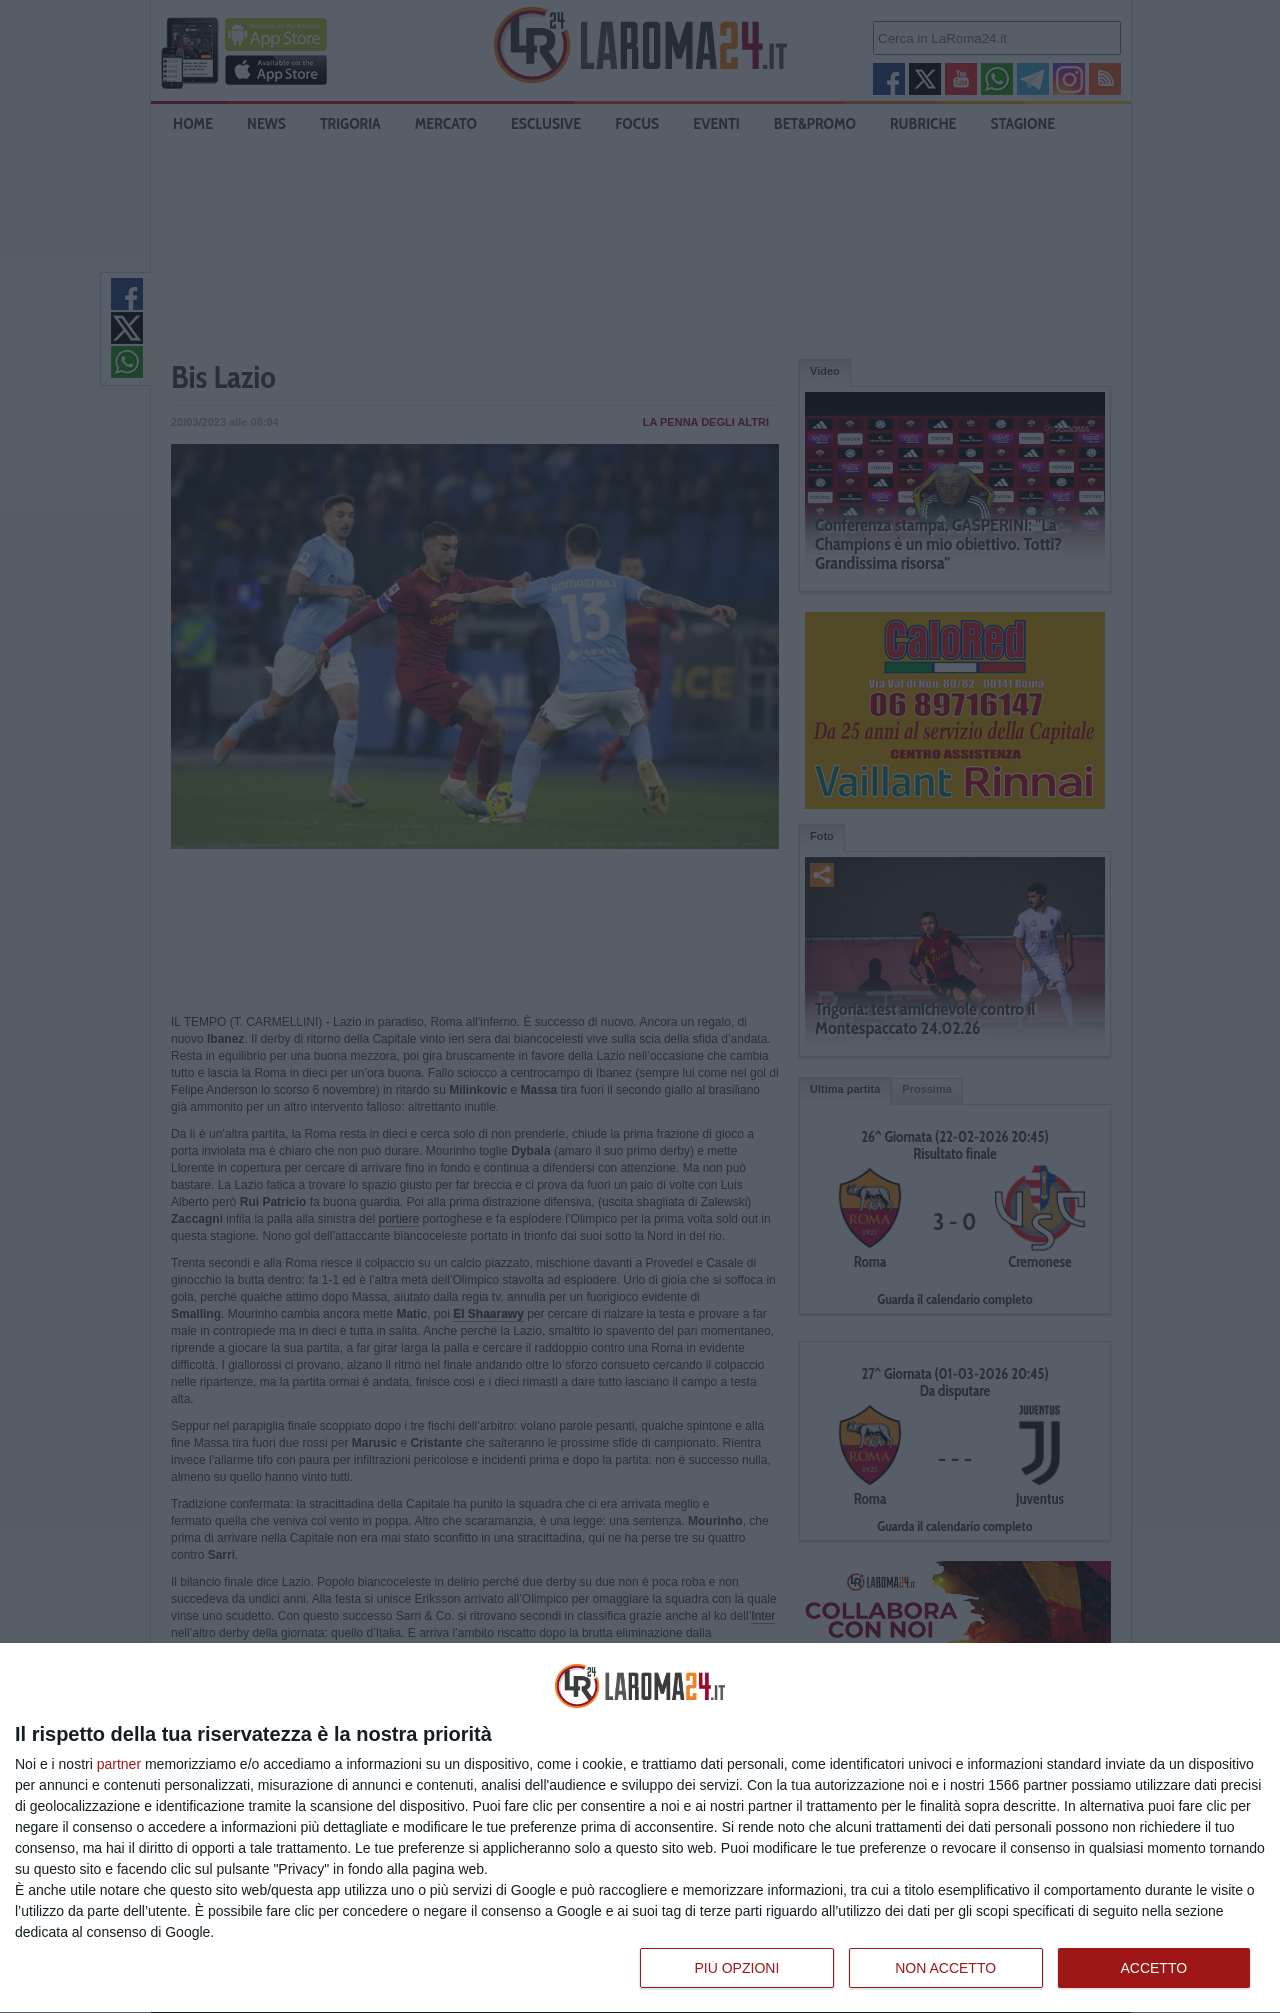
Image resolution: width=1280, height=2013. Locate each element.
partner (119, 1764)
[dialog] (640, 1828)
